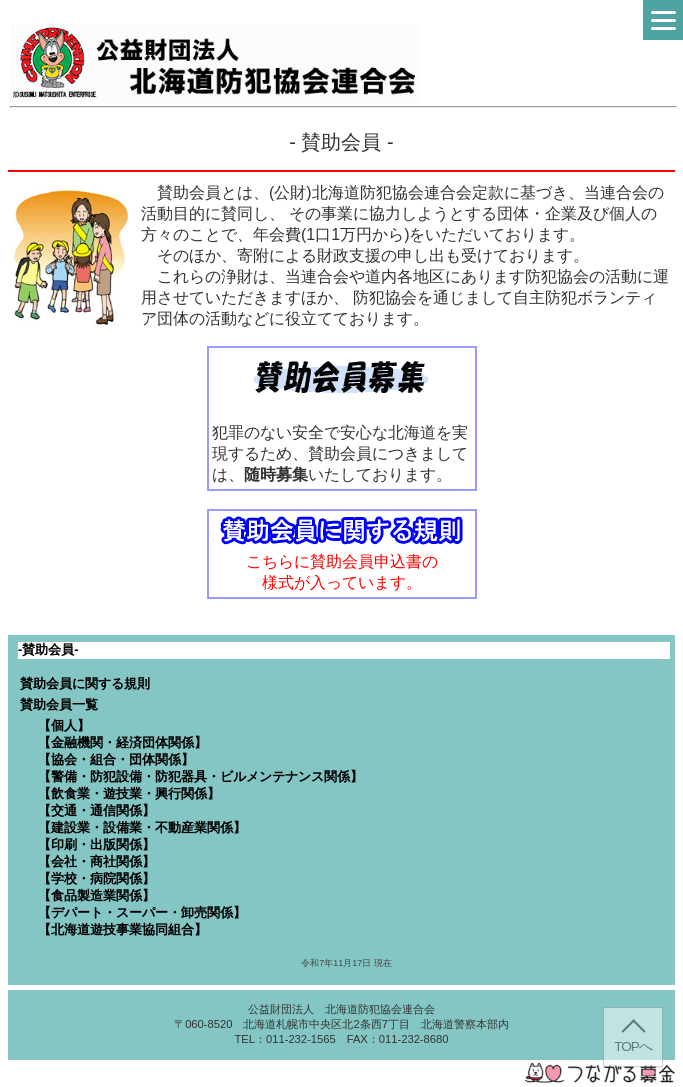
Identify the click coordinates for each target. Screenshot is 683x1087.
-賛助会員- (48, 649)
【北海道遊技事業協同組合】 (122, 929)
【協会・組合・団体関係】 (116, 759)
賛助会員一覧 (59, 704)
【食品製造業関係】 (96, 895)
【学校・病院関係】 (96, 878)
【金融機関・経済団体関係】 (122, 742)
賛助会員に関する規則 (85, 683)
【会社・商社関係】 (96, 861)
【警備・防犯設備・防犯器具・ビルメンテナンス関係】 (200, 776)
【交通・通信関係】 (96, 810)
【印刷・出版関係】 (96, 844)
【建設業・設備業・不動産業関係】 (142, 827)
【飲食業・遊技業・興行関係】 (129, 793)
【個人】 (64, 725)
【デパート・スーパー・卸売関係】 (142, 912)
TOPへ (633, 1046)
